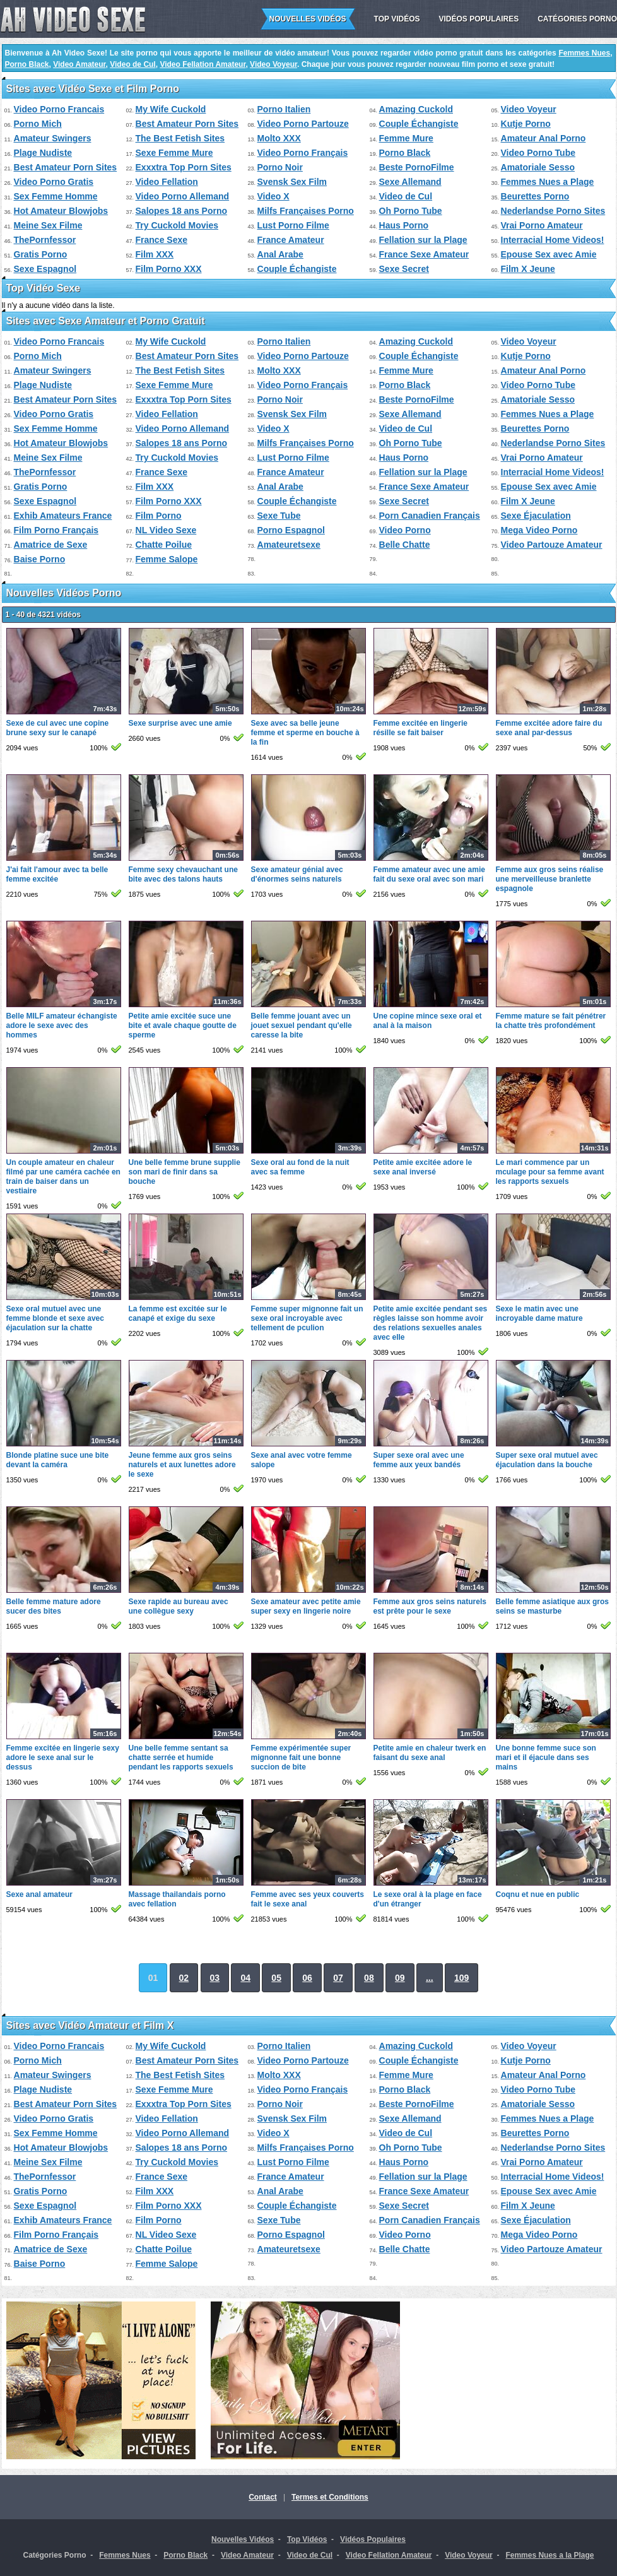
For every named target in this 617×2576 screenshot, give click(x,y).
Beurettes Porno (535, 196)
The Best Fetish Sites (180, 138)
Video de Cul (132, 64)
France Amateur (290, 240)
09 (400, 1978)
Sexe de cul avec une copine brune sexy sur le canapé (57, 728)
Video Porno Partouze (303, 124)
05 (276, 1978)
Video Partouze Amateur (551, 545)
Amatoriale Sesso (538, 167)
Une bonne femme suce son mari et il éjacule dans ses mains (546, 1757)
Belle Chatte (404, 545)
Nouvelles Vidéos (307, 19)
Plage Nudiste (43, 153)
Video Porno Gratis (54, 182)
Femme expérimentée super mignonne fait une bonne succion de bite (301, 1757)
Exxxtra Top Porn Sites (184, 167)
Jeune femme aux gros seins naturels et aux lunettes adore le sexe (182, 1465)
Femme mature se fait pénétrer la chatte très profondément (551, 1021)
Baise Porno (40, 559)
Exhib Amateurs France (63, 516)
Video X (273, 196)
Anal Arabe (280, 254)
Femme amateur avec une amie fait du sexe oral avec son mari (429, 874)
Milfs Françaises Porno (305, 211)
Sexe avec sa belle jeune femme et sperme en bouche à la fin (305, 733)
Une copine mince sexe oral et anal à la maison (427, 1021)
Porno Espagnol (291, 530)
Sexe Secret (404, 269)
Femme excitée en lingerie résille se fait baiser (420, 728)
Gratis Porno (41, 254)
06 (307, 1978)
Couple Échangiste (419, 124)
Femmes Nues (584, 53)
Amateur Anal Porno (543, 138)
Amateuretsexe (288, 545)
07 (338, 1978)
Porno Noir (280, 167)
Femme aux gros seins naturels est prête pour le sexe (429, 1606)
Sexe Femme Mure (174, 153)
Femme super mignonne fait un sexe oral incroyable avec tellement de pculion (307, 1318)
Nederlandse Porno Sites (553, 211)
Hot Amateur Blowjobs (61, 211)
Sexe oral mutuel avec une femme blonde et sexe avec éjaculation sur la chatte (55, 1318)
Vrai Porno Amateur (542, 225)
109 (461, 1978)
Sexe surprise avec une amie (180, 723)
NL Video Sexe (166, 530)
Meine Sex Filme (48, 225)
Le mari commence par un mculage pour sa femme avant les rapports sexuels (550, 1172)
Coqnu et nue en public (538, 1894)
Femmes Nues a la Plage (549, 2555)
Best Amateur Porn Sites (187, 124)
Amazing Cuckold (416, 109)
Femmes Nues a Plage (547, 182)
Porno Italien (284, 109)
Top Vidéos (397, 19)
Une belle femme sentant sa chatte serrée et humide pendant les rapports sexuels (181, 1757)
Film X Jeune (528, 269)
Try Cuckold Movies (177, 225)
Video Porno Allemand (183, 196)
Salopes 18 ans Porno (182, 211)
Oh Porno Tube (410, 211)
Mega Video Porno (539, 530)
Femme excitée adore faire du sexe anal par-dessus (549, 728)
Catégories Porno (577, 19)
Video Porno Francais (59, 109)
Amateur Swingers (52, 138)
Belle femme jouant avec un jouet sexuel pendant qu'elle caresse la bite (301, 1025)
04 (245, 1978)
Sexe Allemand (410, 182)
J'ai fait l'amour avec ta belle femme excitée (57, 874)
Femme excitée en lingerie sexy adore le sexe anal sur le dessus (62, 1757)
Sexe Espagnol (45, 269)
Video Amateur (79, 64)
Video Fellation (167, 182)
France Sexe (162, 240)
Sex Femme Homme (56, 196)
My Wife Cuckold (171, 109)
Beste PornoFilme (416, 167)
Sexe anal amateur (39, 1894)
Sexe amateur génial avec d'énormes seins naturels (297, 874)
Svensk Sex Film (292, 182)
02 (184, 1978)
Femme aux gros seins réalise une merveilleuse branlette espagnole (550, 879)
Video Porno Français (302, 153)
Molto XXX (279, 138)
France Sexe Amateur (424, 254)
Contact (263, 2497)
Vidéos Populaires (479, 19)
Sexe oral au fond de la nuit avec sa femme (300, 1167)
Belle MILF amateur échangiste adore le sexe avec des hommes (61, 1025)
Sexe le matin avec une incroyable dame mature (539, 1313)
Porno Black (27, 64)
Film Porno (159, 516)
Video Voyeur (273, 64)
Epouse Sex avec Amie (549, 254)
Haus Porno (404, 225)
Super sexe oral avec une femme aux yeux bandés (418, 1460)
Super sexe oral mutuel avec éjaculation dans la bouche (547, 1460)
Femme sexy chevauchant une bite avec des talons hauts (183, 874)
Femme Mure (406, 138)
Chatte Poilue (164, 545)
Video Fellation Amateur (202, 64)
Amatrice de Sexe (51, 545)
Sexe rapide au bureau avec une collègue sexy (178, 1606)
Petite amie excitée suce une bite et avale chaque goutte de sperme (183, 1025)
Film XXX (155, 254)
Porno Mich (38, 124)
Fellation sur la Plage (423, 240)
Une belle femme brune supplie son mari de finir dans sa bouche (184, 1172)
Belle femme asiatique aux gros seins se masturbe (552, 1606)
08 (369, 1978)
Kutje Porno (526, 124)
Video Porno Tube (538, 153)
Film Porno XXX (169, 269)
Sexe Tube (279, 516)
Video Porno (405, 530)
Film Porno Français (56, 530)
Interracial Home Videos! (552, 240)
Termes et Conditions (329, 2497)
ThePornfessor (45, 240)
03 (215, 1978)
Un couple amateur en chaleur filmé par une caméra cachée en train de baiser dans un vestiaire (63, 1176)
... (429, 1978)
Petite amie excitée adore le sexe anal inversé (423, 1167)
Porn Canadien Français (429, 516)
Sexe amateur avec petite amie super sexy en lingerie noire (306, 1606)
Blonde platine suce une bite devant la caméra (57, 1460)
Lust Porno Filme (293, 225)
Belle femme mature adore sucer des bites (53, 1606)
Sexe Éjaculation (536, 516)
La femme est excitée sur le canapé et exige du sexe (178, 1313)
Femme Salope (167, 559)
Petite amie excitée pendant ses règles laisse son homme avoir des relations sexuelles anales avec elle (430, 1323)
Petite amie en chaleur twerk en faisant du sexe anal (429, 1753)
